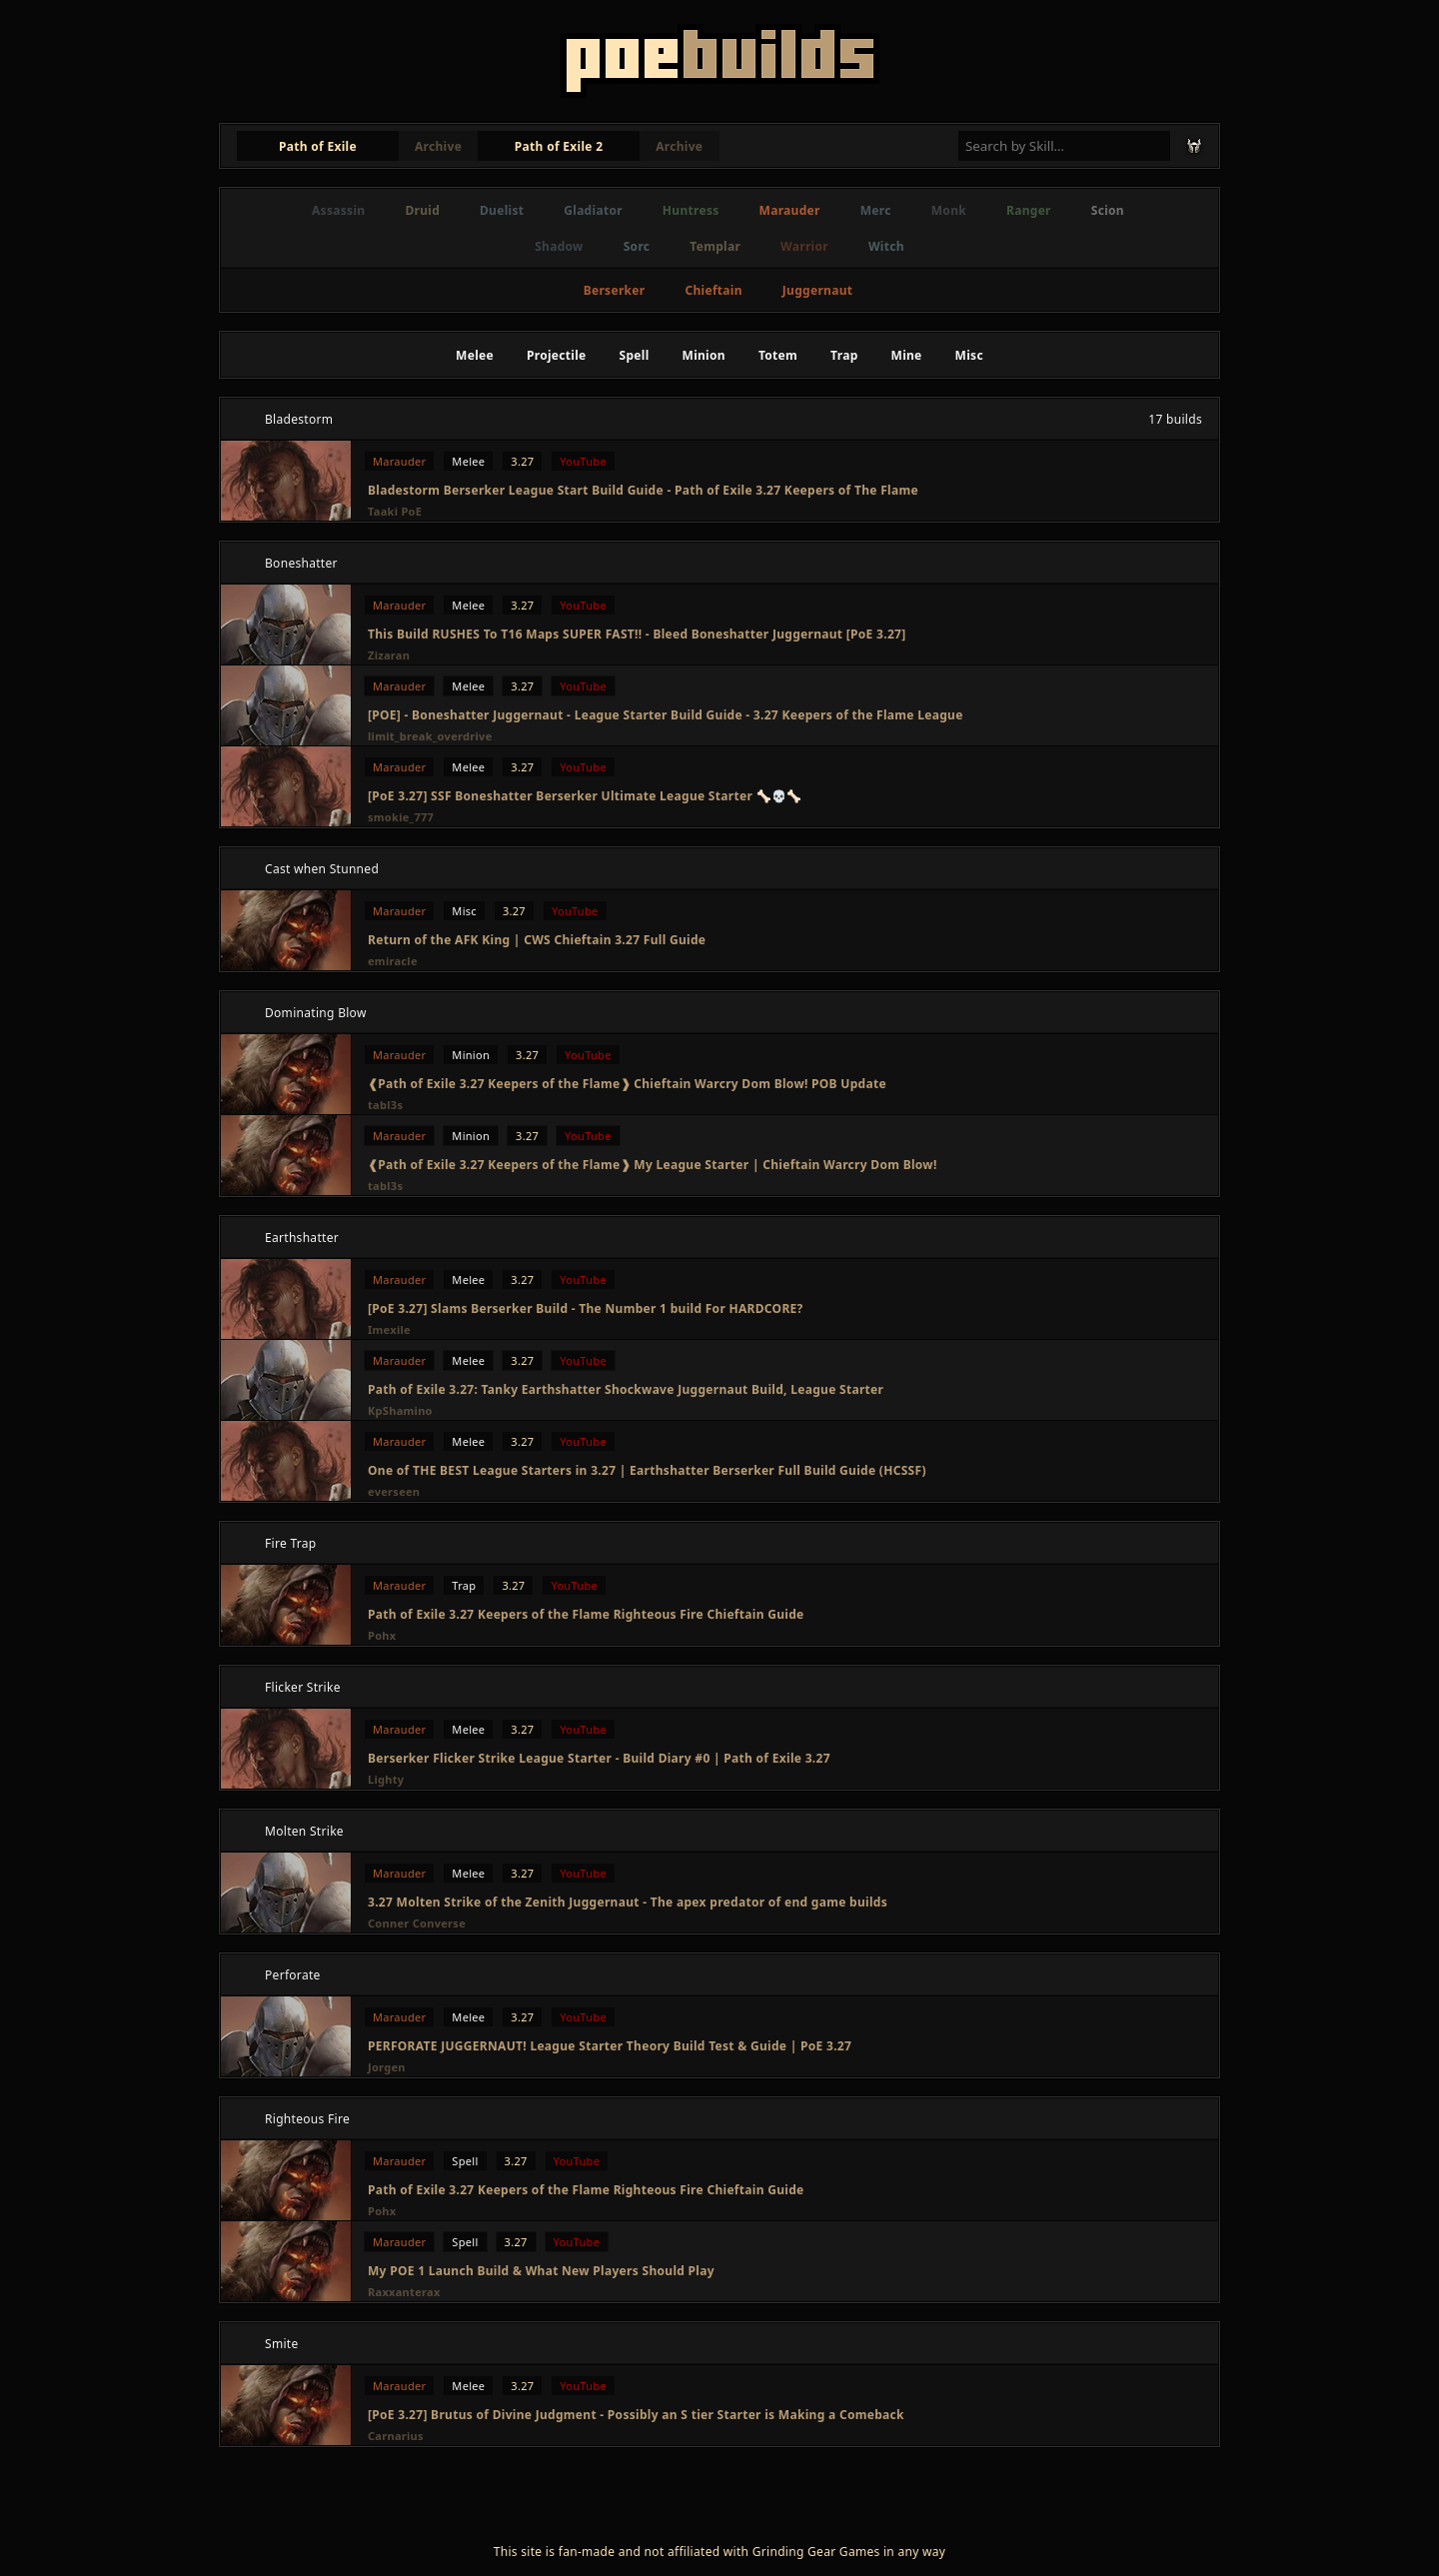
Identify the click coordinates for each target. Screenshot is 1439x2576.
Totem (777, 355)
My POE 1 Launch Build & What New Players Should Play (541, 2270)
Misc (969, 355)
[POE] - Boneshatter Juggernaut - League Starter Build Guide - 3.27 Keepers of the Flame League (665, 714)
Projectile (557, 355)
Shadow (559, 246)
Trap (843, 355)
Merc (875, 210)
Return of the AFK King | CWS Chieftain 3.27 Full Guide (537, 939)
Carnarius (396, 2435)
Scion (1107, 210)
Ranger (1028, 210)
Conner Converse (417, 1923)
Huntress (691, 210)
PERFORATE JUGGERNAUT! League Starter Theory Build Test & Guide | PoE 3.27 (609, 2045)
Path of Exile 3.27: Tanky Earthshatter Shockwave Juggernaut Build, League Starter (625, 1389)
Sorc (637, 246)
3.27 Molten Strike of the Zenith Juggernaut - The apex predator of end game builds (627, 1902)
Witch (886, 246)
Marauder (789, 210)
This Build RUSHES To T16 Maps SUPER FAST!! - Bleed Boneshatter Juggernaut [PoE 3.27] (636, 634)
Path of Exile (318, 146)
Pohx (382, 1635)
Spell (635, 355)
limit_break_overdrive (430, 735)
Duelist (502, 210)
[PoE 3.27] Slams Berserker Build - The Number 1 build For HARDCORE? (585, 1308)
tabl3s (385, 1104)
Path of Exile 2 (559, 146)
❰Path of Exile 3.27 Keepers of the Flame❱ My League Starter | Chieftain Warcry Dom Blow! (652, 1164)
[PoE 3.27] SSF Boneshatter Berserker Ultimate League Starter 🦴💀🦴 (584, 795)
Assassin (338, 210)
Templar (715, 246)
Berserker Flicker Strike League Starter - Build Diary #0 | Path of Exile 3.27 (599, 1758)
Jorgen (387, 2066)
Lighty (386, 1779)
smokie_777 (401, 816)
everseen (394, 1491)
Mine (906, 355)
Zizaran (389, 654)
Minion (704, 355)
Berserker (615, 290)
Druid (422, 210)
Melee (475, 355)
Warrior (804, 246)
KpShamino (400, 1410)
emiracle (393, 960)
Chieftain (713, 290)
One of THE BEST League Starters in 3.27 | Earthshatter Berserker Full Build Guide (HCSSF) (647, 1470)
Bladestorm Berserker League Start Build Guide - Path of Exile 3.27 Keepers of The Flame (643, 490)
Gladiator (593, 210)
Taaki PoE (395, 511)
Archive (438, 146)
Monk (948, 210)
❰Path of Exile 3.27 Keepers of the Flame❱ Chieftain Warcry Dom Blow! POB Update (627, 1083)
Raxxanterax (404, 2291)
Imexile (389, 1329)
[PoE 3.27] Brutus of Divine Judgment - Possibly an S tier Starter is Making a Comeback (636, 2414)
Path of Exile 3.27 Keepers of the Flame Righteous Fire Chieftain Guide (586, 1614)
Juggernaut (817, 290)
